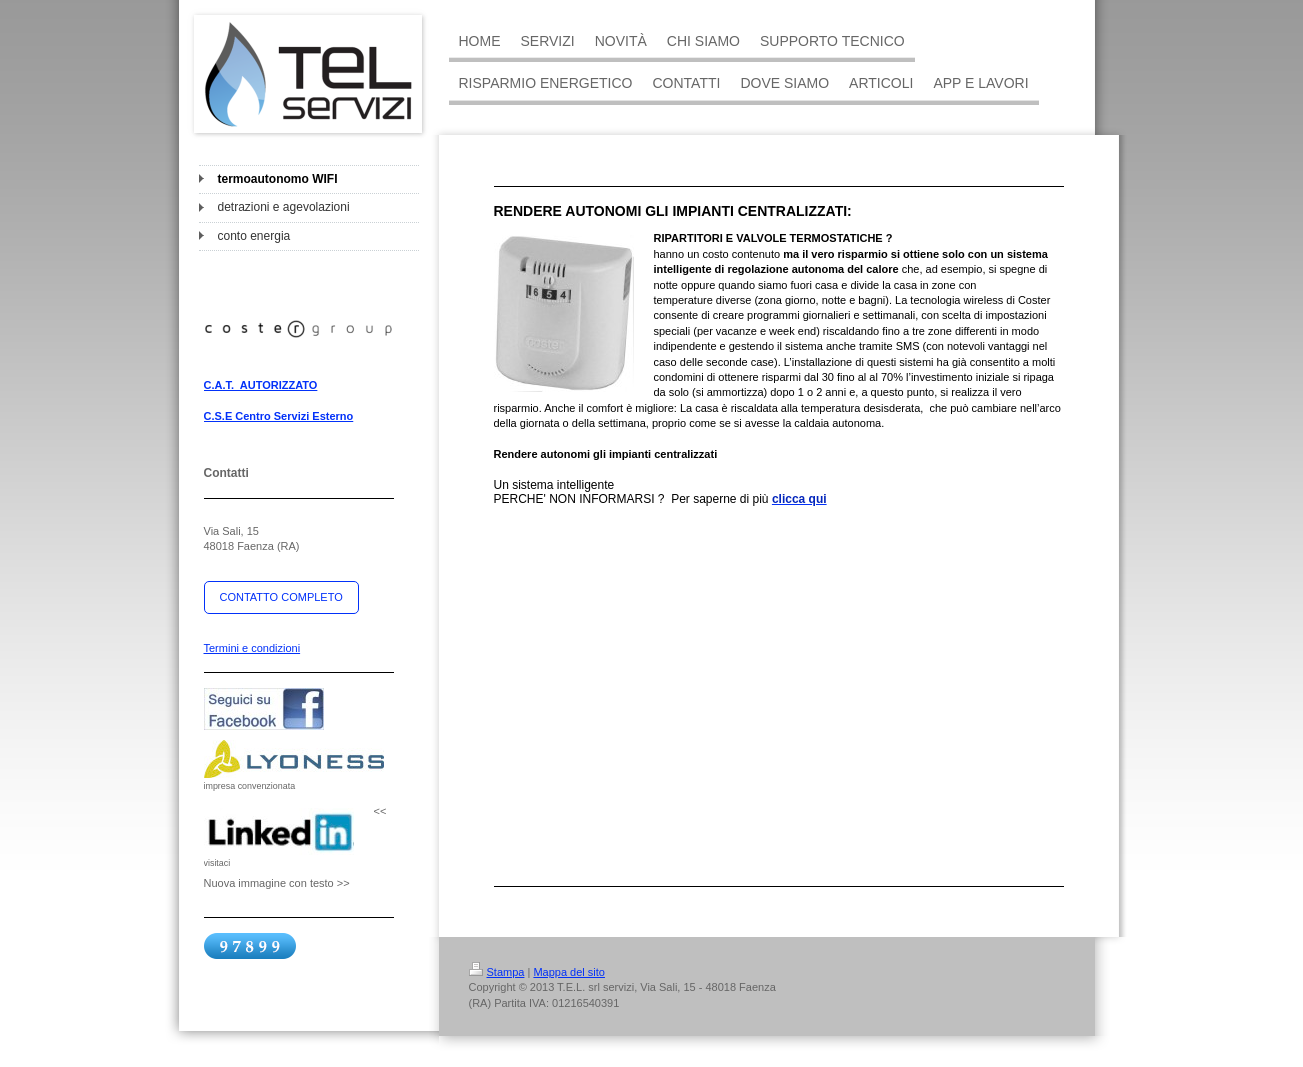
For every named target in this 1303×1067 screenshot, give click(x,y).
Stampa (497, 972)
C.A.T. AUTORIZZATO (261, 385)
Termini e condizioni (252, 648)
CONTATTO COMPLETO (281, 597)
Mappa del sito (569, 972)
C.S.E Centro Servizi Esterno (279, 416)
